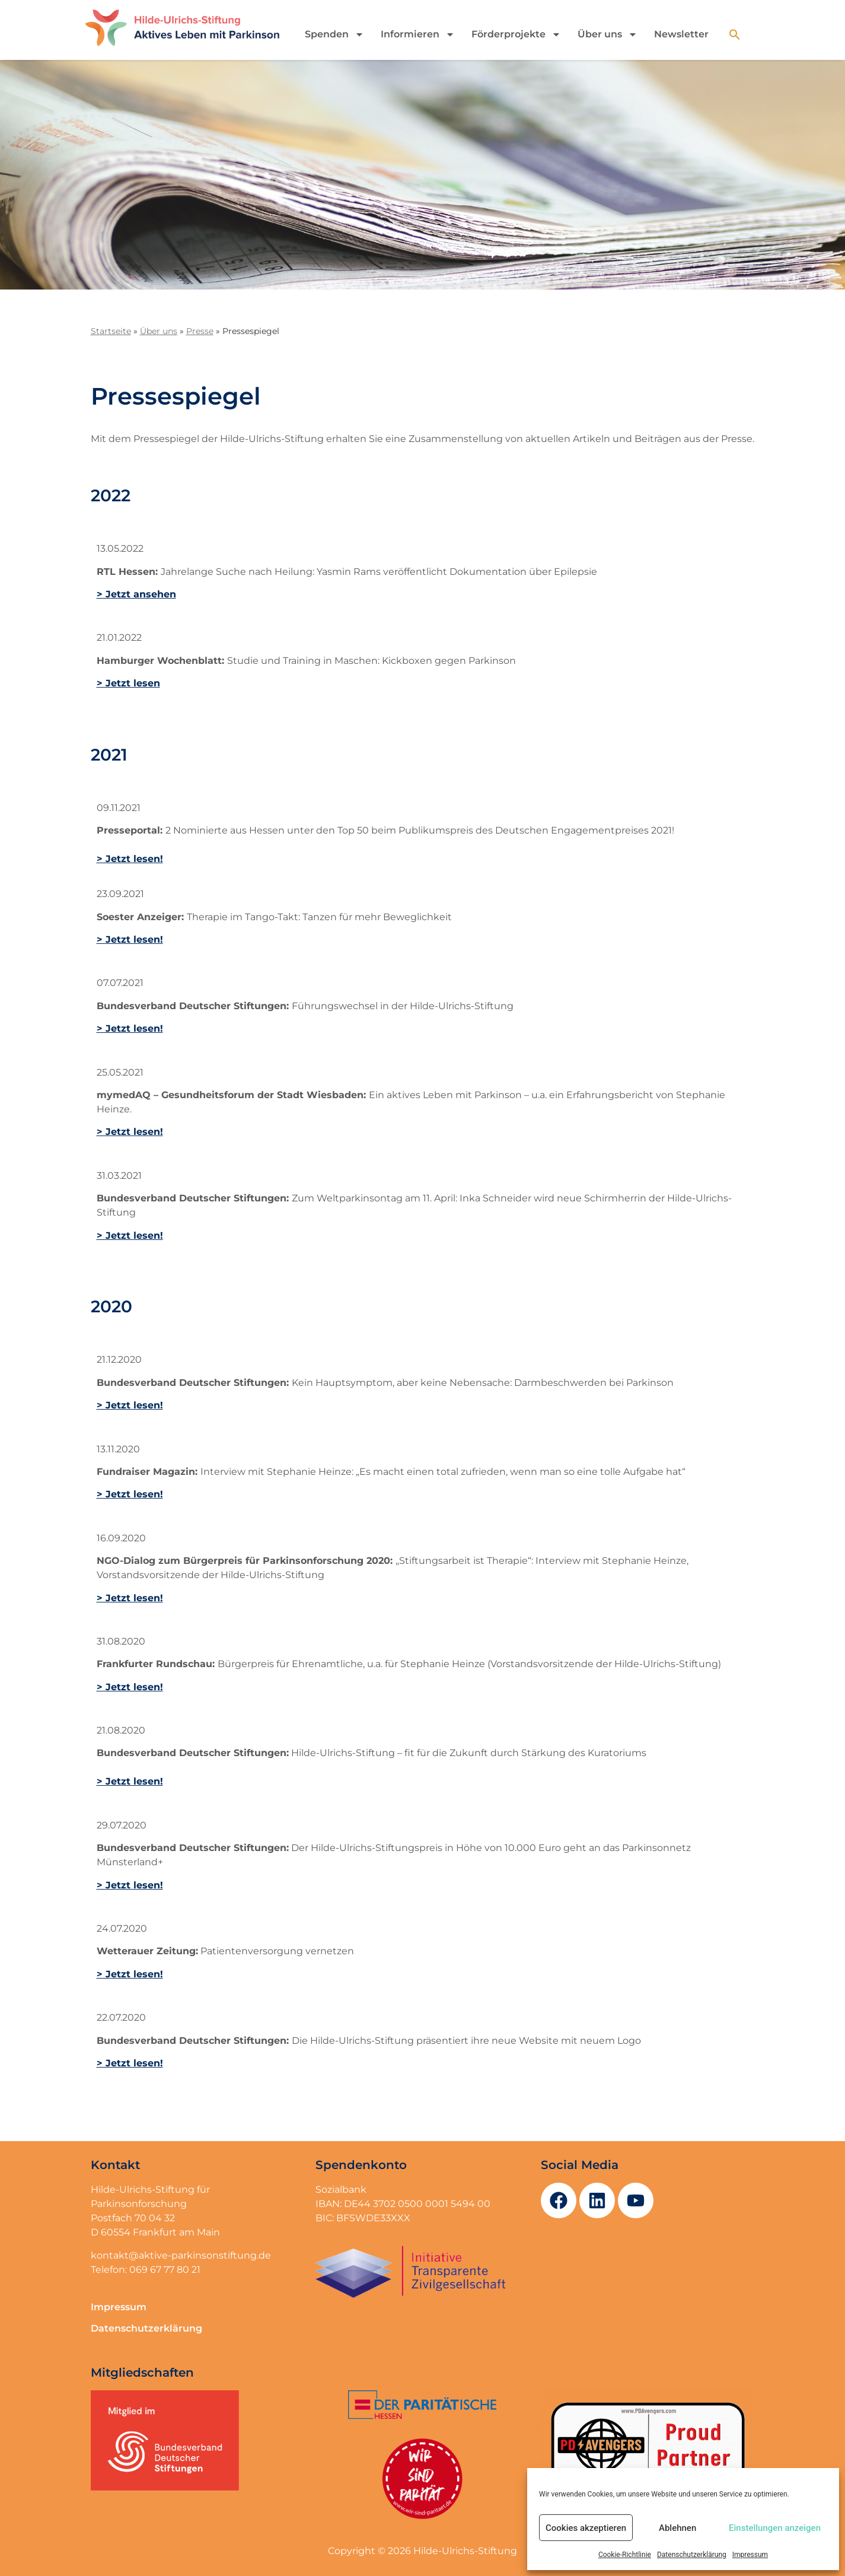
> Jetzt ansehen (136, 594)
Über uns (607, 34)
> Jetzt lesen (128, 683)
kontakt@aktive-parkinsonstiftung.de (181, 2255)
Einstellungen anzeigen (775, 2528)
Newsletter (681, 34)
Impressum (750, 2554)
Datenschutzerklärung (691, 2554)
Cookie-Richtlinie (624, 2554)
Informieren (418, 34)
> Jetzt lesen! (130, 858)
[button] (734, 34)
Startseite (111, 331)
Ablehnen (677, 2528)
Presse (199, 331)
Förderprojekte (516, 34)
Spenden (334, 34)
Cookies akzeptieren (586, 2528)
